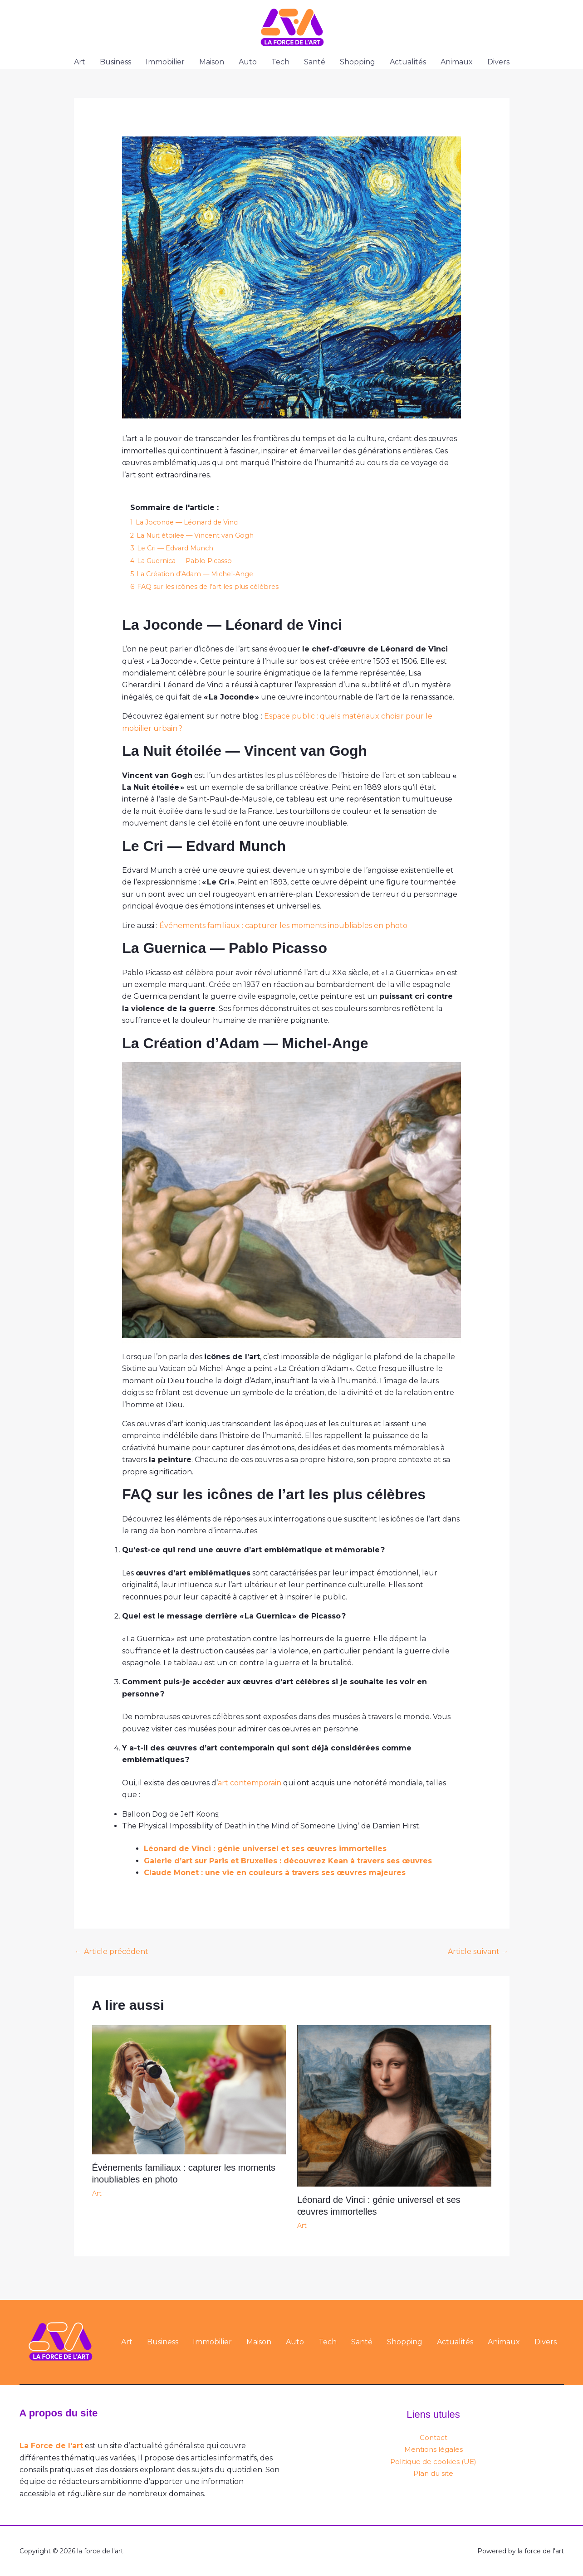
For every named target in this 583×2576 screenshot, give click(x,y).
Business (115, 62)
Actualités (408, 62)
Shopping (357, 62)
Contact (433, 2437)
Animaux (457, 62)
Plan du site (433, 2473)
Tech (280, 62)
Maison (211, 62)
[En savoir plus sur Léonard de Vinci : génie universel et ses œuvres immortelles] (394, 2105)
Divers (498, 62)
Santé (314, 62)
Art (79, 62)
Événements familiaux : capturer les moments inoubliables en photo (283, 925)
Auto (248, 62)
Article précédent (111, 1951)
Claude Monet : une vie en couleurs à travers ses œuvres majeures (275, 1872)
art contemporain (249, 1783)
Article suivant (478, 1951)
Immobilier (165, 62)
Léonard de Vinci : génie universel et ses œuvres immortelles (265, 1848)
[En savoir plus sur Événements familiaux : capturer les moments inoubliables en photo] (189, 2089)
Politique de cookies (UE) (433, 2461)
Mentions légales (433, 2449)
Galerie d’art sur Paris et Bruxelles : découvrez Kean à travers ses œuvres (288, 1861)
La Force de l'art (51, 2445)
